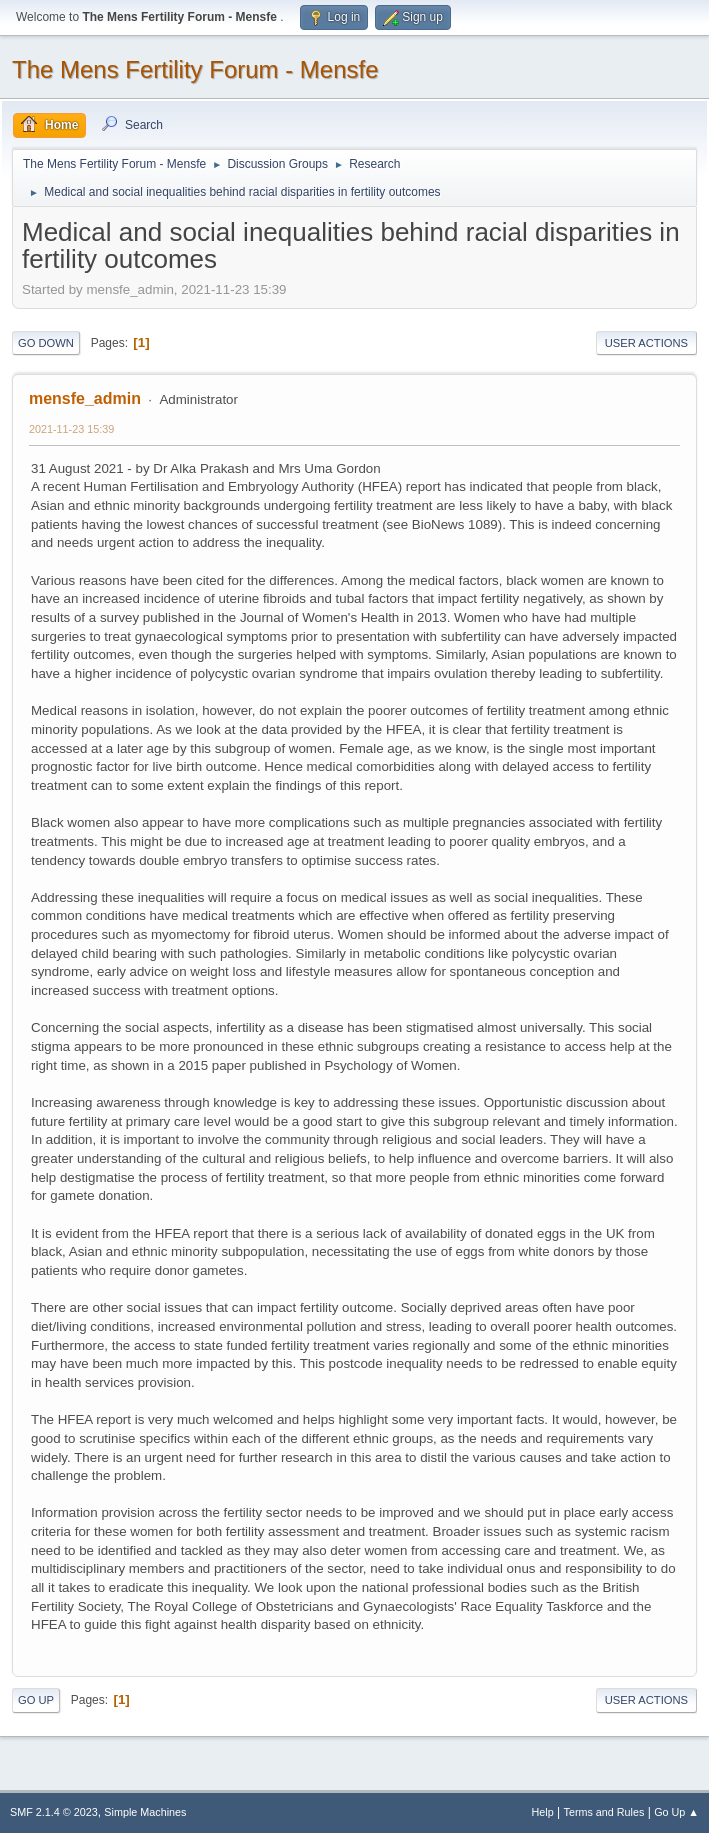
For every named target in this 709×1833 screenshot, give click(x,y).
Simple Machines (145, 1812)
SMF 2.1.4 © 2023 (54, 1812)
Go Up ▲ (676, 1812)
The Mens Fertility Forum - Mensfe (195, 69)
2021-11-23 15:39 (71, 429)
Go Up (36, 1700)
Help (543, 1812)
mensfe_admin (85, 398)
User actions (646, 343)
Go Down (46, 343)
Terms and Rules (604, 1812)
